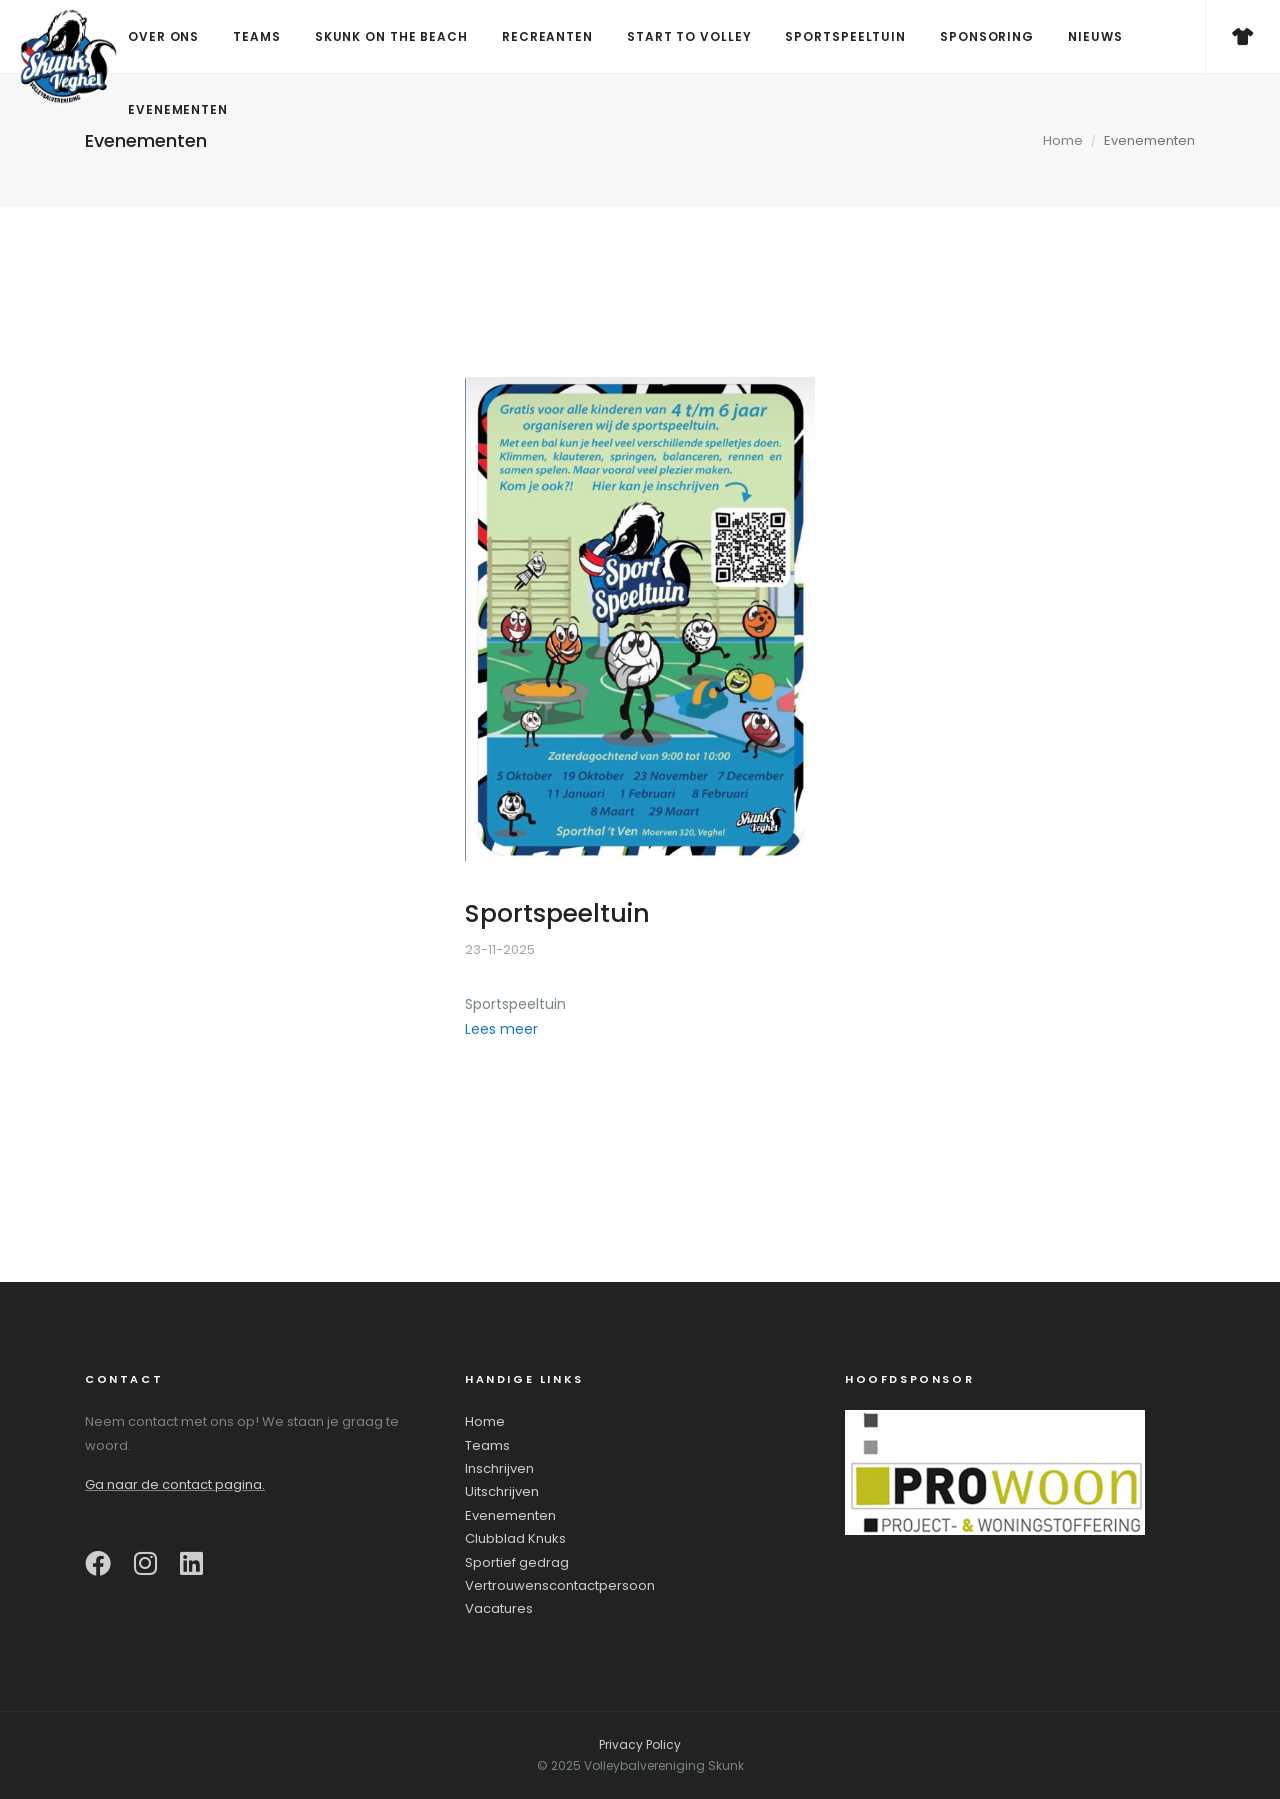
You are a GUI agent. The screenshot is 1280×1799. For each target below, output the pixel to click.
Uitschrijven (502, 1491)
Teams (487, 1445)
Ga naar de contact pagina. (175, 1484)
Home (1063, 140)
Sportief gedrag (517, 1562)
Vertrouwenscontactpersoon (560, 1585)
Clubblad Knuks (515, 1538)
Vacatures (499, 1608)
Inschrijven (499, 1468)
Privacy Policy (640, 1744)
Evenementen (510, 1515)
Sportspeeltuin (557, 913)
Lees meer (501, 1029)
